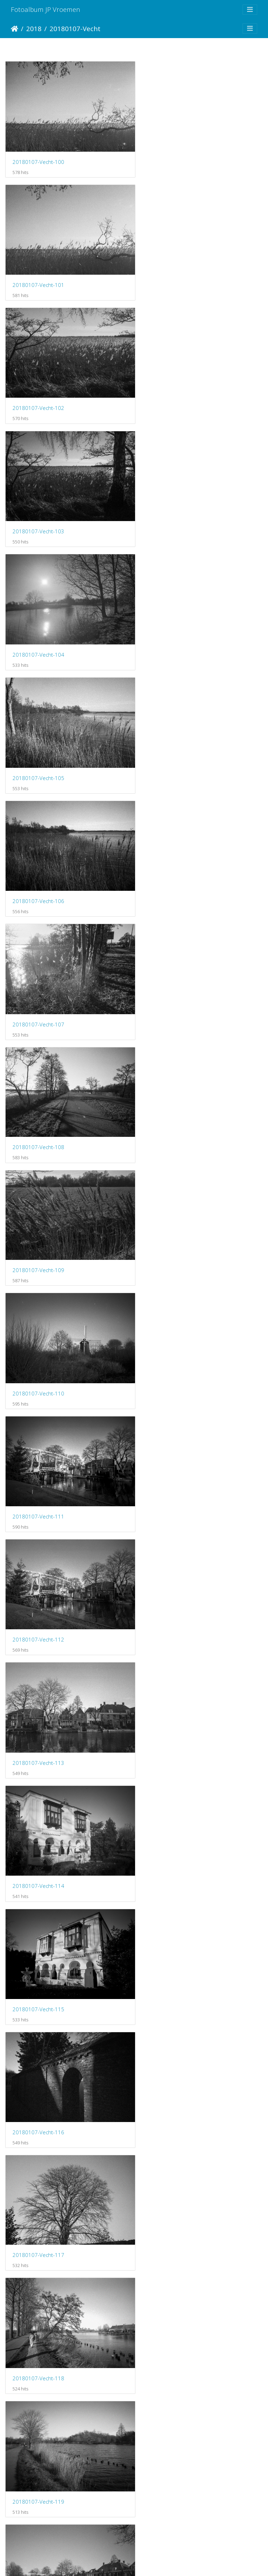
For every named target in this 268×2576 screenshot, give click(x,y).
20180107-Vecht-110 (38, 749)
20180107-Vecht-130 (38, 1935)
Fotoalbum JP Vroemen (45, 9)
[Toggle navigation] (250, 10)
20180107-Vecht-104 (38, 394)
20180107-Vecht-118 (38, 1223)
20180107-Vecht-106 (38, 513)
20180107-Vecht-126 (38, 1698)
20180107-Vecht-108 (38, 631)
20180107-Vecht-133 (172, 2053)
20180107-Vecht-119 (172, 1223)
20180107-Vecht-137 (172, 2291)
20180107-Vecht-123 (172, 1460)
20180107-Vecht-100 (38, 157)
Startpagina (14, 29)
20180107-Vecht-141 (38, 2528)
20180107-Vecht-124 (38, 1579)
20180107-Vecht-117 (172, 1105)
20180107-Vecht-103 (172, 276)
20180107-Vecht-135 (172, 2172)
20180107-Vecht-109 (172, 631)
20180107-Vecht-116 (38, 1105)
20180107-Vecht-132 (38, 2053)
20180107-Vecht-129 (172, 1816)
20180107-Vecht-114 (38, 986)
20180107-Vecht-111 (172, 749)
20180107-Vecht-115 (172, 986)
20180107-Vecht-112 (38, 868)
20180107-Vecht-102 (38, 276)
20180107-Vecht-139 (172, 2409)
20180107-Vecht (75, 28)
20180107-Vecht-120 (38, 1342)
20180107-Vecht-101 (172, 157)
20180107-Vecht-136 (38, 2291)
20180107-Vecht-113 (172, 868)
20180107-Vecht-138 (38, 2409)
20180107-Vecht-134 (38, 2172)
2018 (34, 28)
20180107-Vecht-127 (172, 1698)
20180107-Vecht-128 (38, 1816)
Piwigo (163, 2561)
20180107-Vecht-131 (172, 1935)
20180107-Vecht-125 (172, 1579)
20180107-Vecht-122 (38, 1461)
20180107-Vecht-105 (172, 394)
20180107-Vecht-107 (172, 513)
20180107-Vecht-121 (172, 1341)
